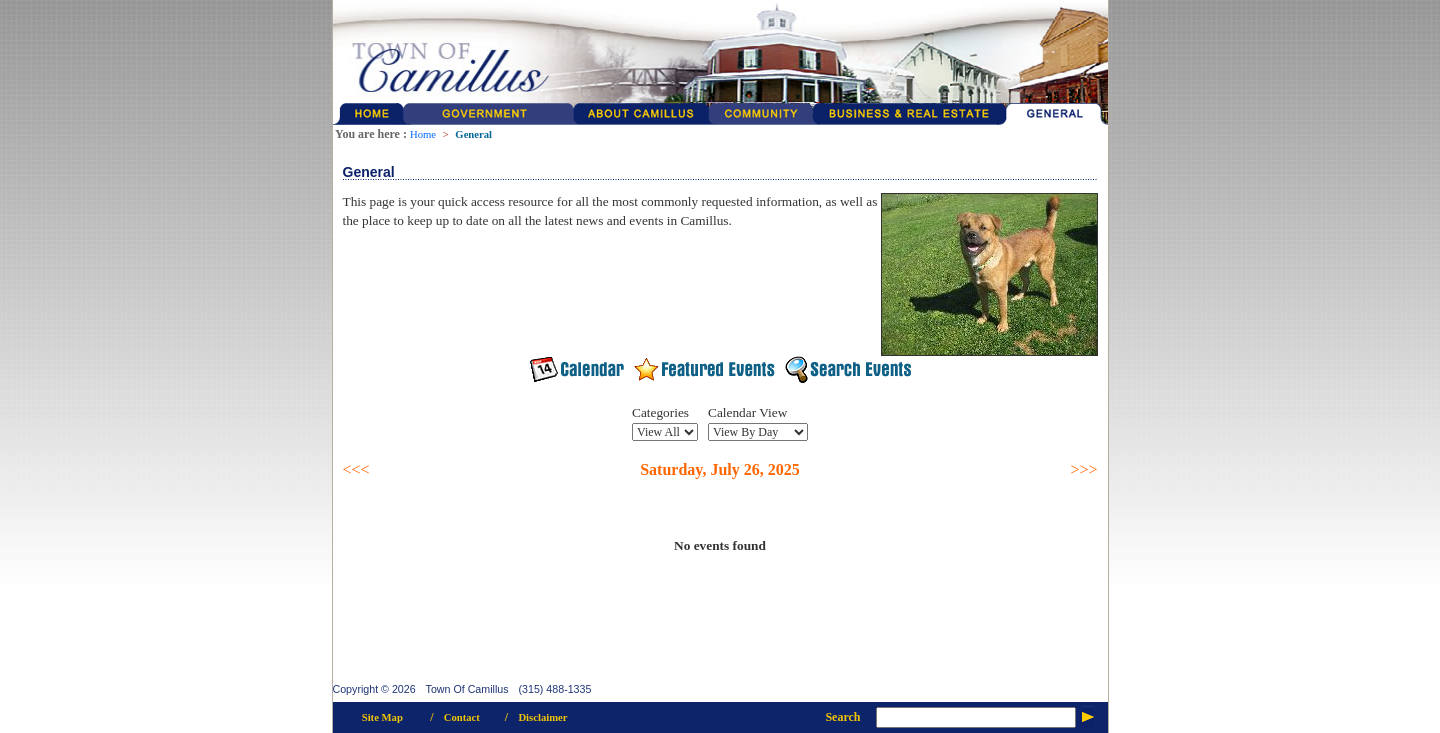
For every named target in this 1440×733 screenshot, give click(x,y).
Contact (462, 717)
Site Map (382, 717)
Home (423, 134)
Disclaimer (542, 717)
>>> (1083, 469)
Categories (660, 412)
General (473, 134)
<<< (356, 469)
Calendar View (747, 412)
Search (842, 717)
